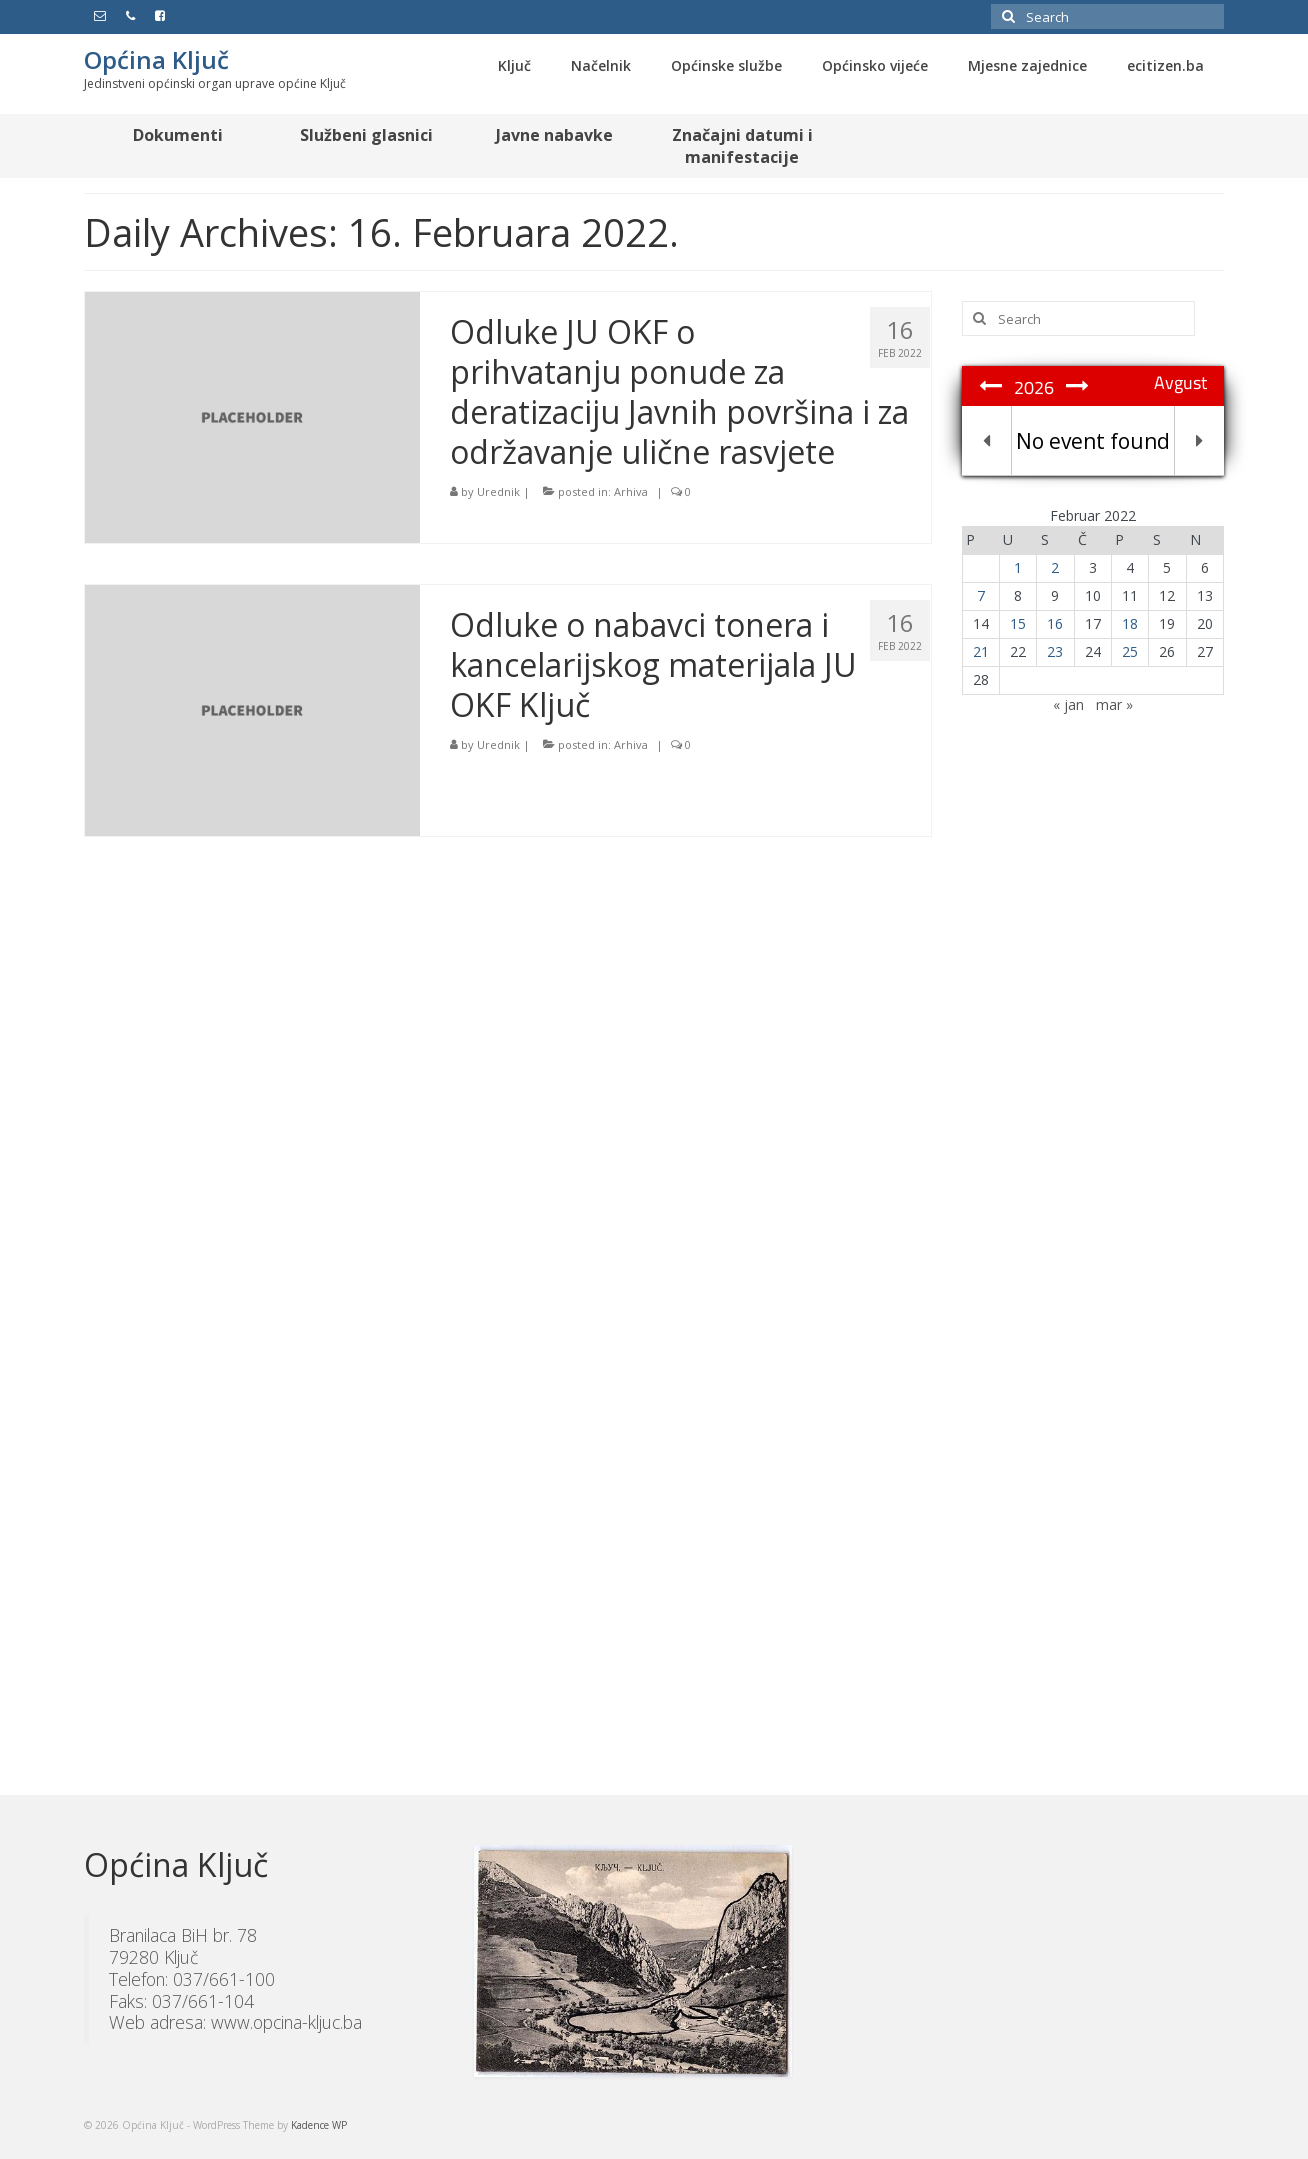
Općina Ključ (156, 59)
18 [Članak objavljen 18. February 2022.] (1130, 623)
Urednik (498, 491)
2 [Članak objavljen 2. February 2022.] (1055, 567)
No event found (1093, 441)
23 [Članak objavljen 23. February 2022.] (1055, 651)
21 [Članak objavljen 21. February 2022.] (981, 651)
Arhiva (631, 491)
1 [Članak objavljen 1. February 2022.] (1018, 567)
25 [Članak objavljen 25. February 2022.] (1130, 651)
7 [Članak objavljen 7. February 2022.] (981, 595)
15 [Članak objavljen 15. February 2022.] (1018, 623)
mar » (1114, 704)
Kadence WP (319, 2125)
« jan (1068, 704)
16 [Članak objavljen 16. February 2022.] (1055, 623)
